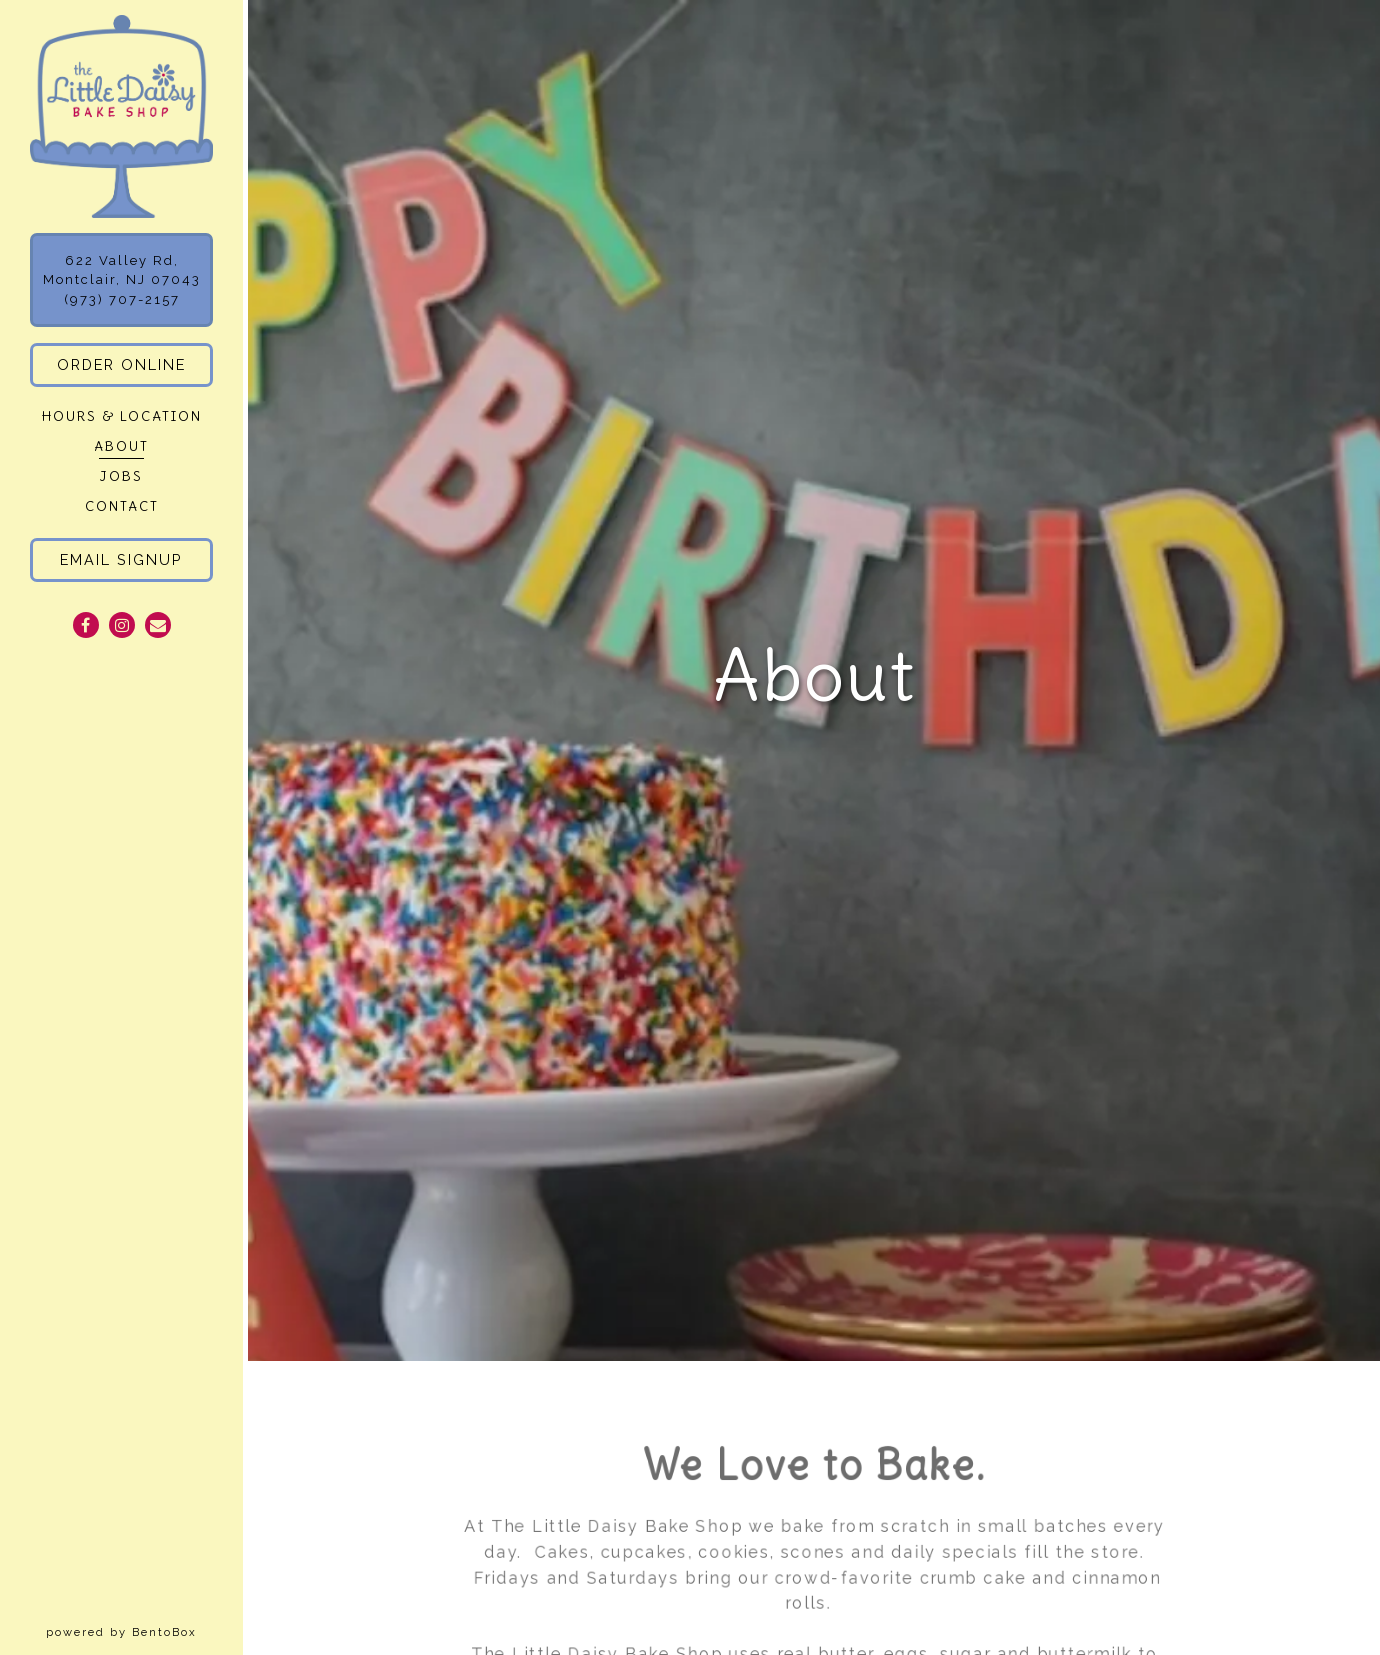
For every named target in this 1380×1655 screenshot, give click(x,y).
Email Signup (121, 559)
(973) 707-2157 (122, 299)
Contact (122, 506)
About (121, 446)
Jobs (121, 476)
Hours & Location (122, 416)
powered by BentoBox (144, 1631)
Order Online (121, 364)
